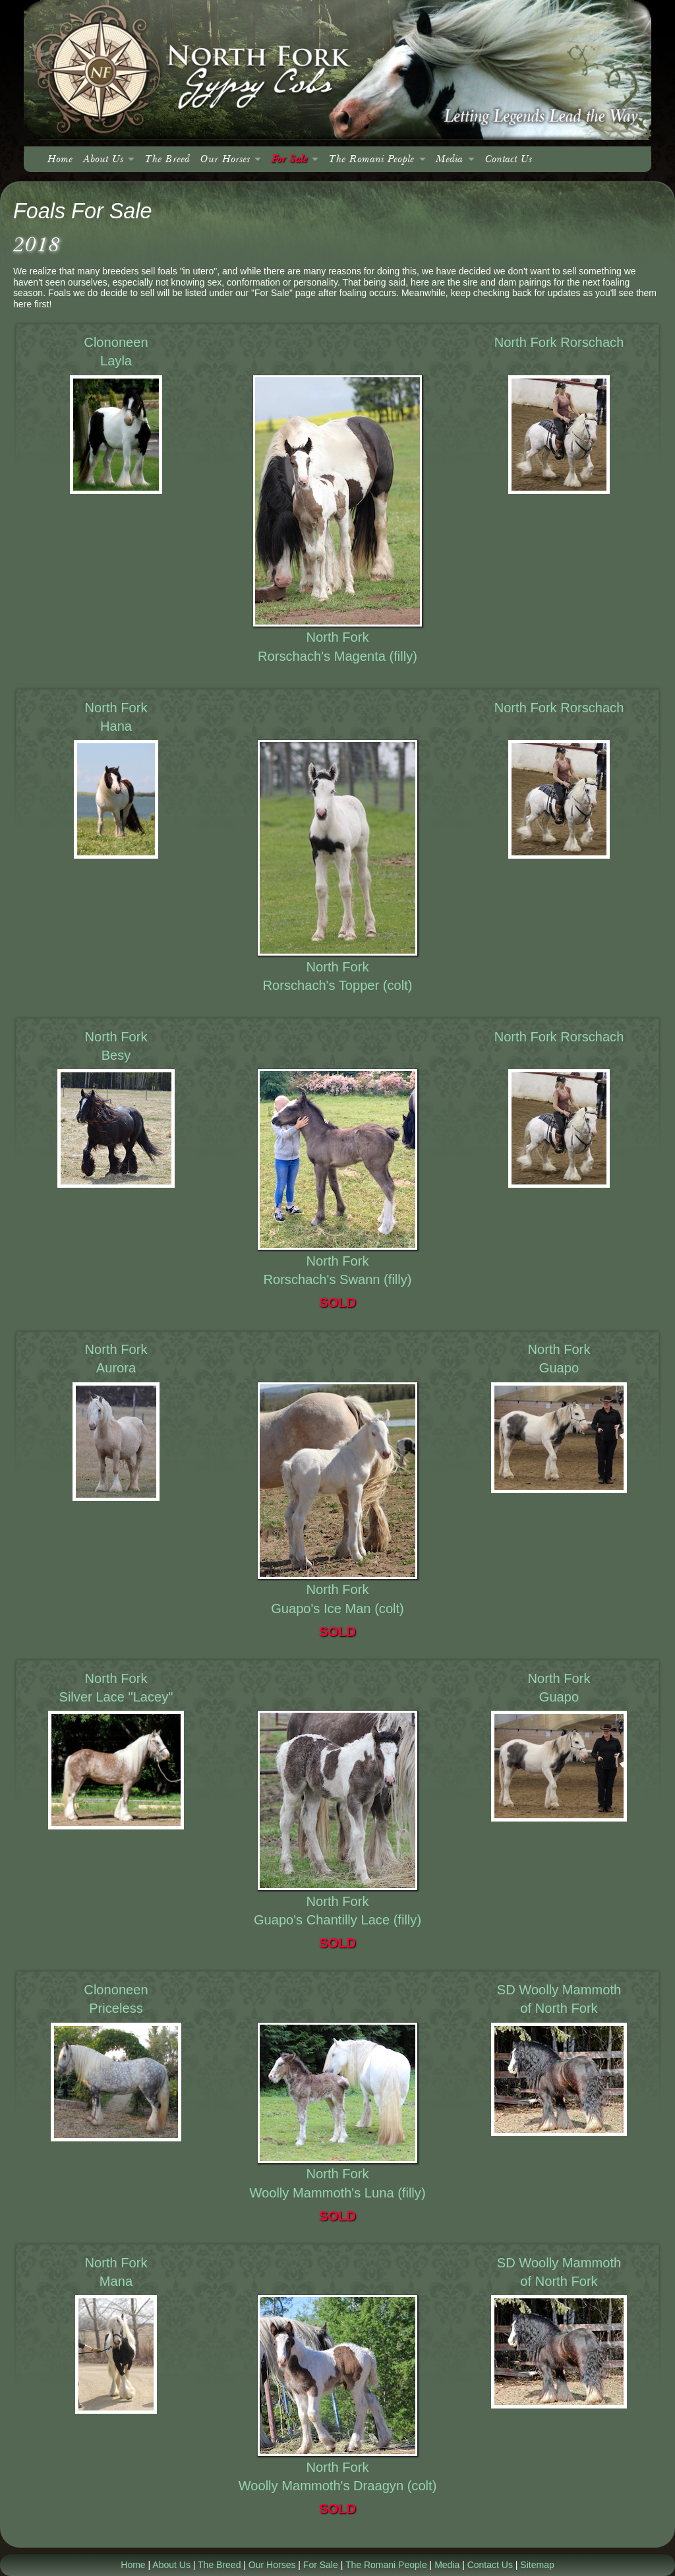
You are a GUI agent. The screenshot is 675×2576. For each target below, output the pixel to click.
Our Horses (225, 159)
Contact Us (508, 159)
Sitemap (537, 2565)
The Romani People (371, 159)
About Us (103, 159)
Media (449, 159)
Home (60, 159)
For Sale (289, 159)
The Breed (167, 159)
